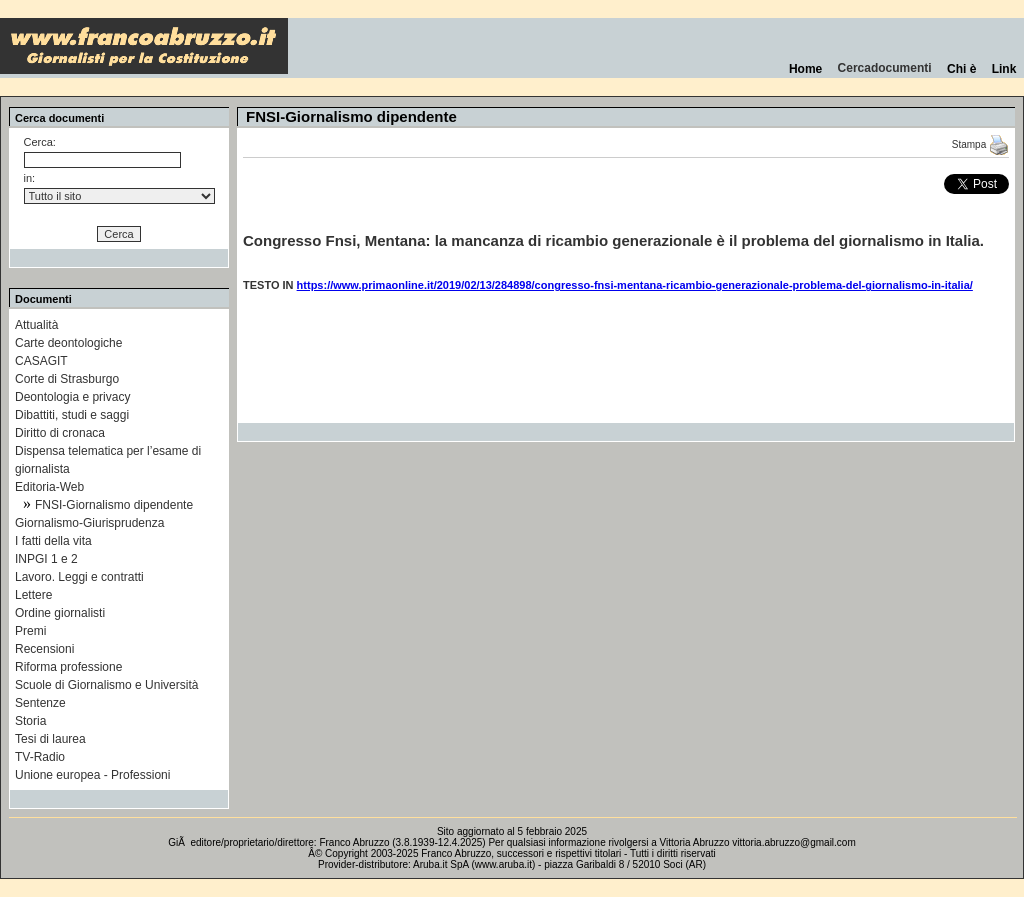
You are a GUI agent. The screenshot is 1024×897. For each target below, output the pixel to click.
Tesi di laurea (50, 739)
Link (1004, 69)
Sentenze (40, 703)
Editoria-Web (49, 487)
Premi (30, 631)
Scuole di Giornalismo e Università (106, 685)
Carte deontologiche (68, 343)
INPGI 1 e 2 (46, 559)
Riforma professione (68, 667)
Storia (30, 721)
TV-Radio (40, 757)
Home (805, 69)
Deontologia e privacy (72, 397)
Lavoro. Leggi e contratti (79, 577)
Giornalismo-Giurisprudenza (89, 523)
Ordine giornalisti (60, 613)
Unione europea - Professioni (92, 775)
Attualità (36, 325)
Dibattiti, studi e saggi (72, 415)
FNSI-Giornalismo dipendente (114, 505)
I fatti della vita (53, 541)
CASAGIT (41, 361)
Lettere (33, 595)
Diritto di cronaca (60, 433)
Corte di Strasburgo (67, 379)
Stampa (980, 144)
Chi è (961, 69)
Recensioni (44, 649)
